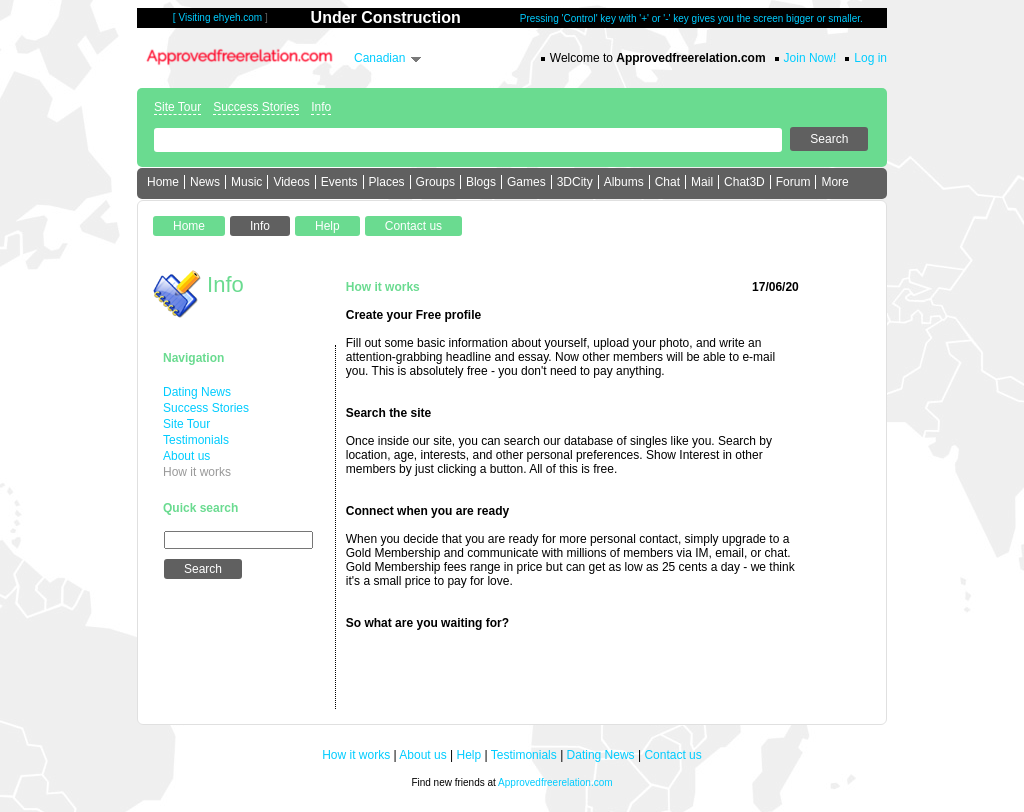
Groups (435, 182)
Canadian (379, 58)
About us (186, 456)
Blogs (481, 182)
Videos (291, 182)
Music (246, 182)
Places (387, 182)
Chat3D (744, 182)
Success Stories (256, 107)
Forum (793, 182)
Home (163, 182)
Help (469, 755)
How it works (197, 472)
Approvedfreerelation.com (555, 782)
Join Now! (810, 58)
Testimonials (196, 440)
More (834, 182)
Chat (667, 182)
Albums (624, 182)
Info (321, 107)
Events (339, 182)
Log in (870, 58)
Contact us (672, 755)
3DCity (575, 182)
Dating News (197, 392)
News (205, 182)
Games (526, 182)
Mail (702, 182)
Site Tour (177, 107)
